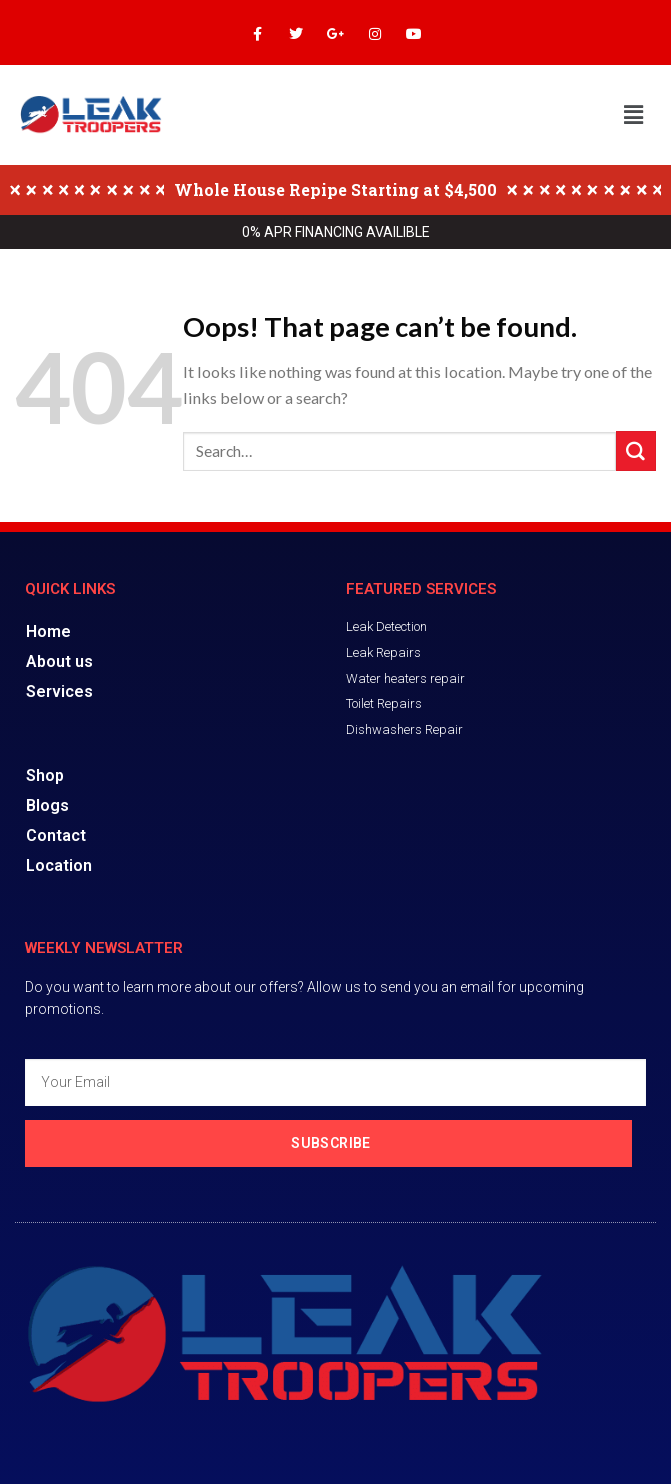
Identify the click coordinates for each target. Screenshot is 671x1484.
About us (60, 661)
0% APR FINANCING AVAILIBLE (336, 232)
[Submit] (636, 451)
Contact (56, 835)
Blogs (47, 805)
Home (48, 631)
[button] (634, 114)
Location (59, 865)
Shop (45, 775)
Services (59, 691)
